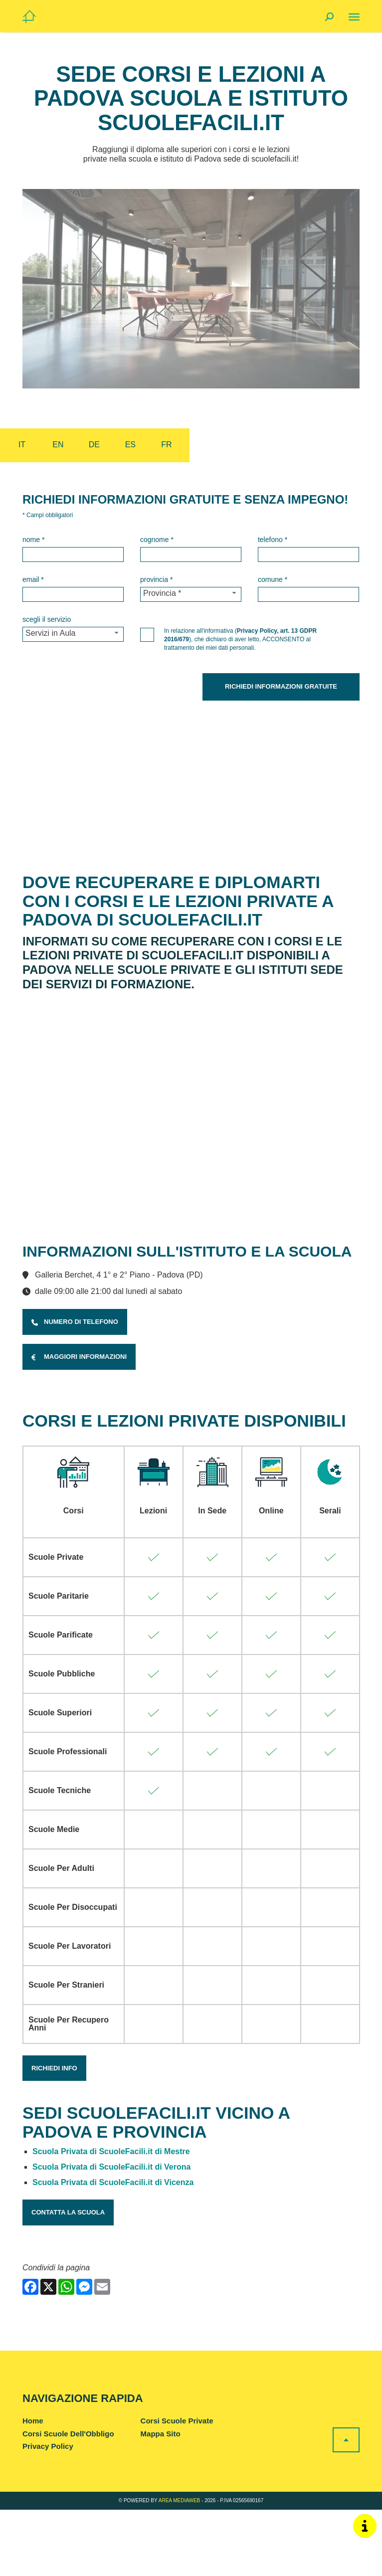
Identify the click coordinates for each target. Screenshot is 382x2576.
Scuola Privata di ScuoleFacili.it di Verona (111, 2233)
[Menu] (354, 17)
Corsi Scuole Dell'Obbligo (68, 2500)
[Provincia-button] (190, 594)
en (57, 444)
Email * (33, 579)
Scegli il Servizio (46, 619)
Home (32, 2487)
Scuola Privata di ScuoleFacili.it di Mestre (111, 2217)
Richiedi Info (54, 2134)
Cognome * (157, 540)
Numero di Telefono (74, 1388)
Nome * (33, 540)
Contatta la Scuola (68, 2278)
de (94, 444)
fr (166, 444)
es (130, 444)
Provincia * (156, 579)
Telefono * (272, 540)
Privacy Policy (47, 2512)
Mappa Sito (161, 2500)
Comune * (272, 579)
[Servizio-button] (73, 634)
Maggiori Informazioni (79, 1423)
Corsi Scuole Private (177, 2487)
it (21, 444)
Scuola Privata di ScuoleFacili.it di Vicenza (112, 2248)
